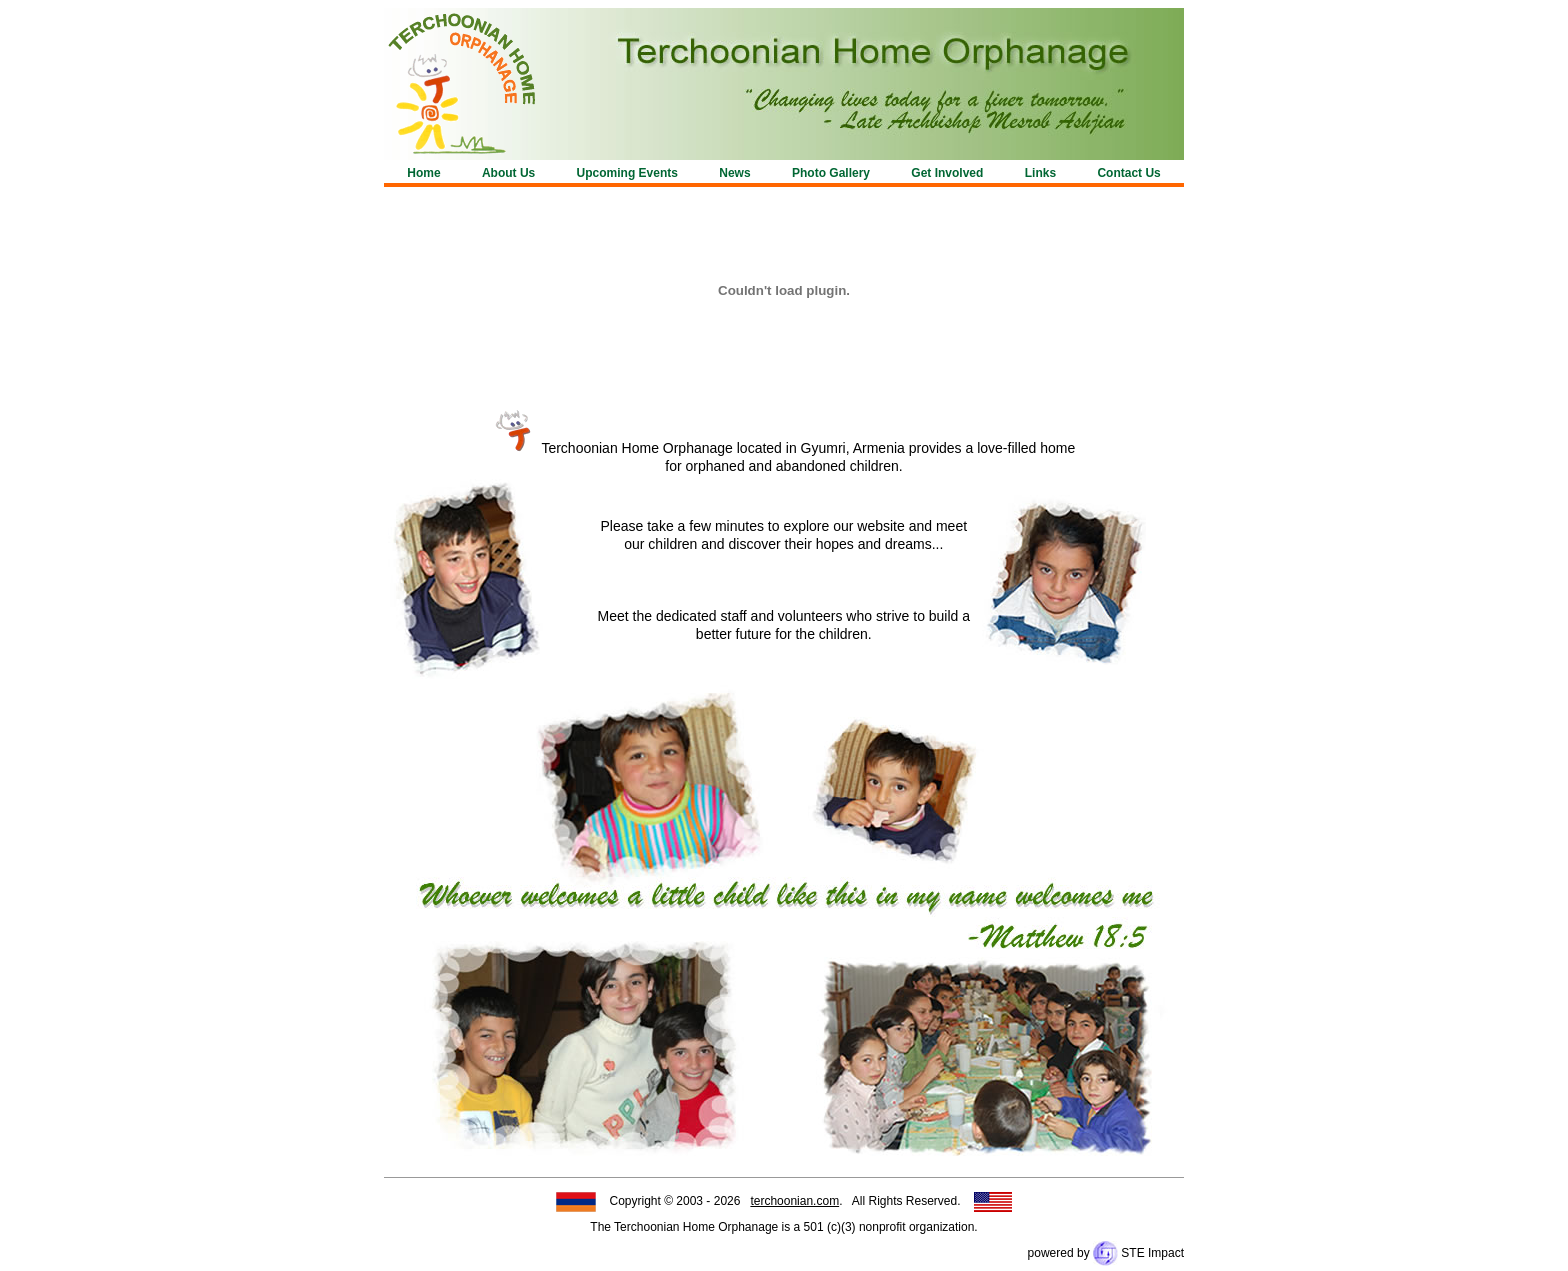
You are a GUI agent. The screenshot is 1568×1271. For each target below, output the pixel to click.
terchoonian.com (794, 1201)
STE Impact (1138, 1253)
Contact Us (1128, 173)
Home (423, 173)
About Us (508, 173)
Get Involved (947, 173)
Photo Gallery (831, 173)
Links (1040, 173)
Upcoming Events (627, 173)
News (734, 173)
